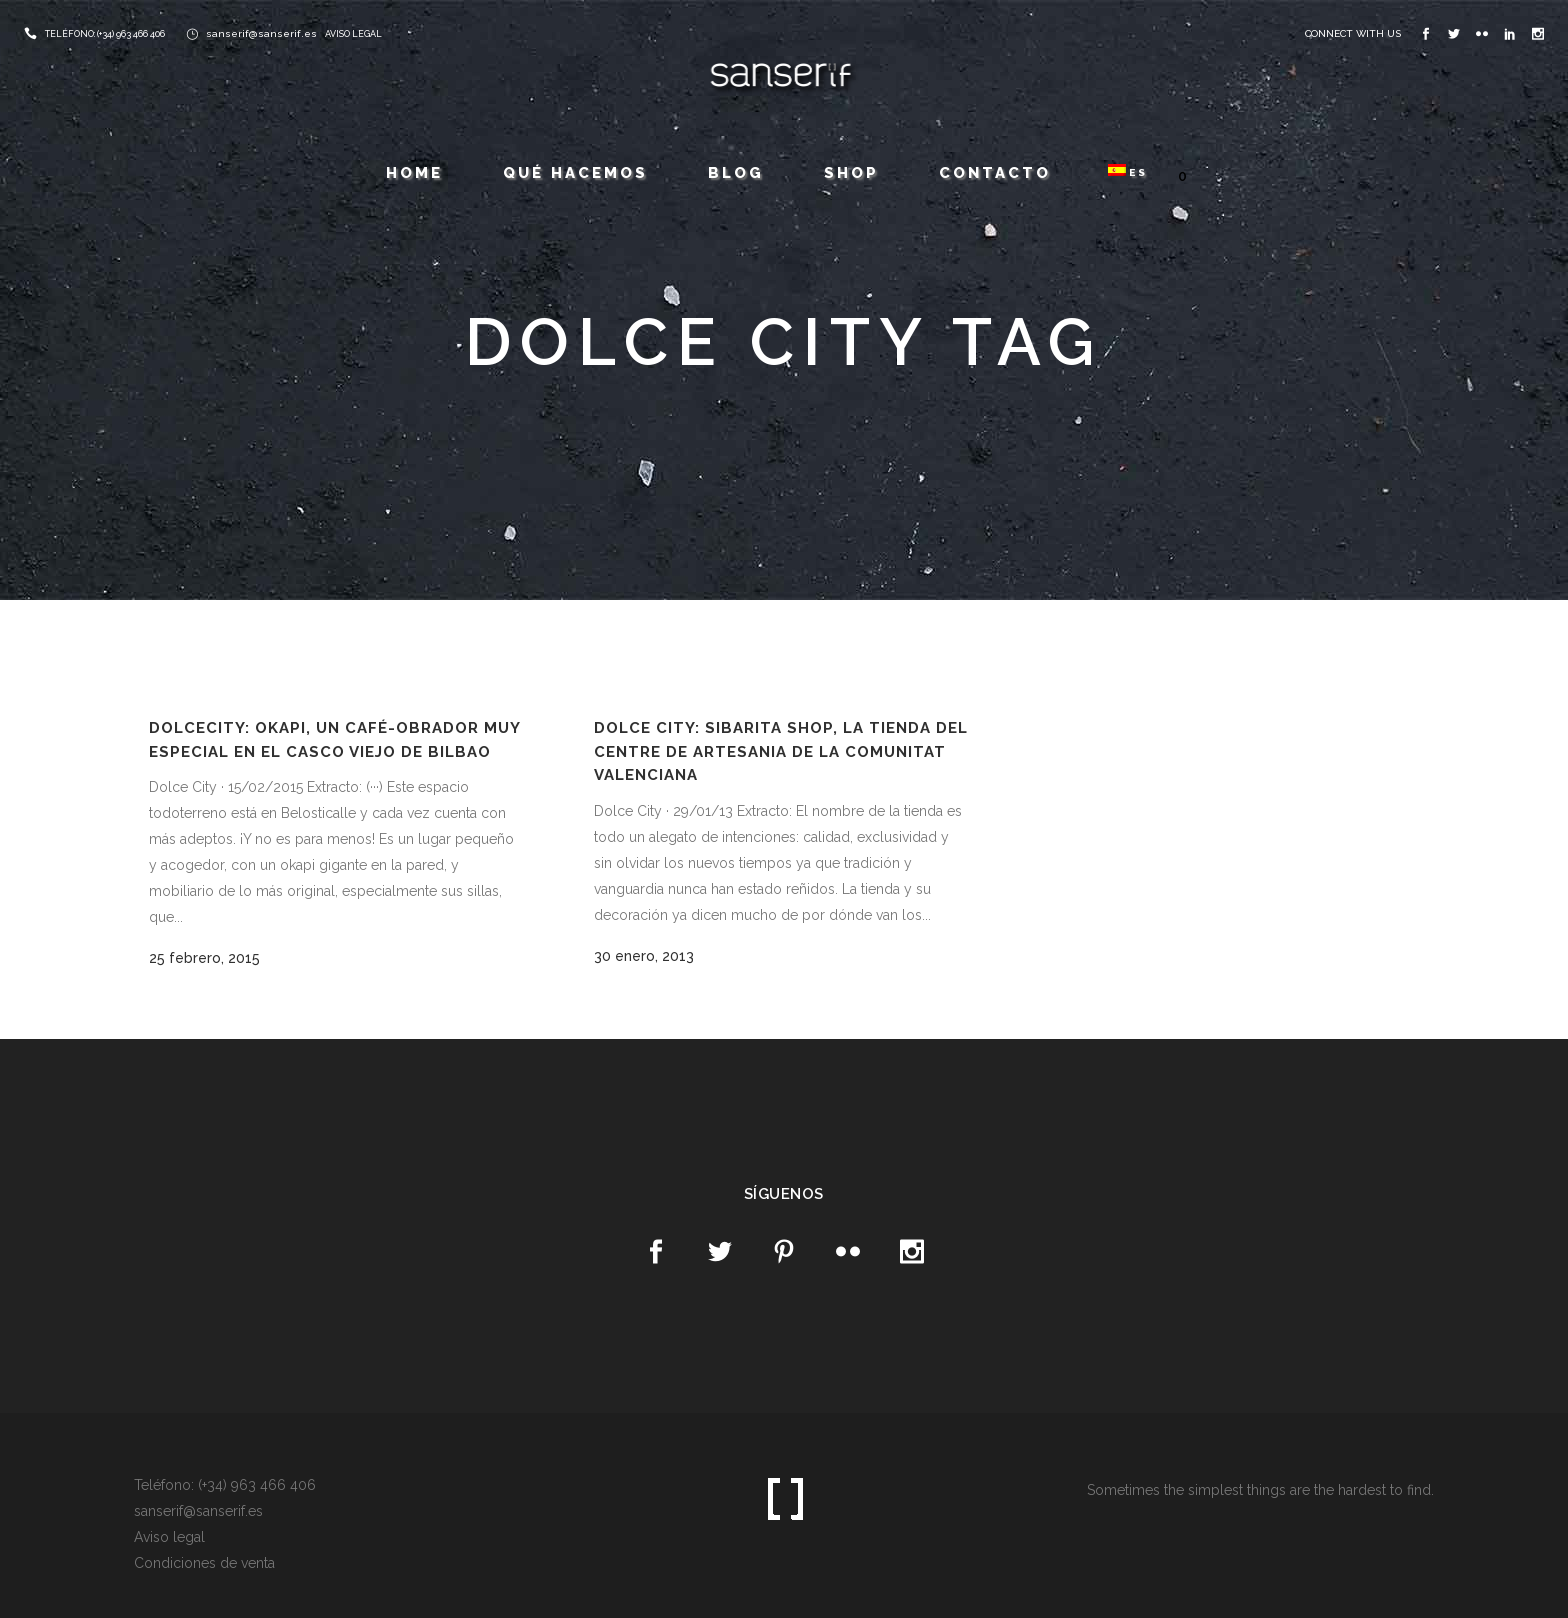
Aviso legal (169, 1537)
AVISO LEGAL (353, 34)
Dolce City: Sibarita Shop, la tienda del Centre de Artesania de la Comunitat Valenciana (781, 751)
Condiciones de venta (204, 1563)
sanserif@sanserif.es (261, 33)
